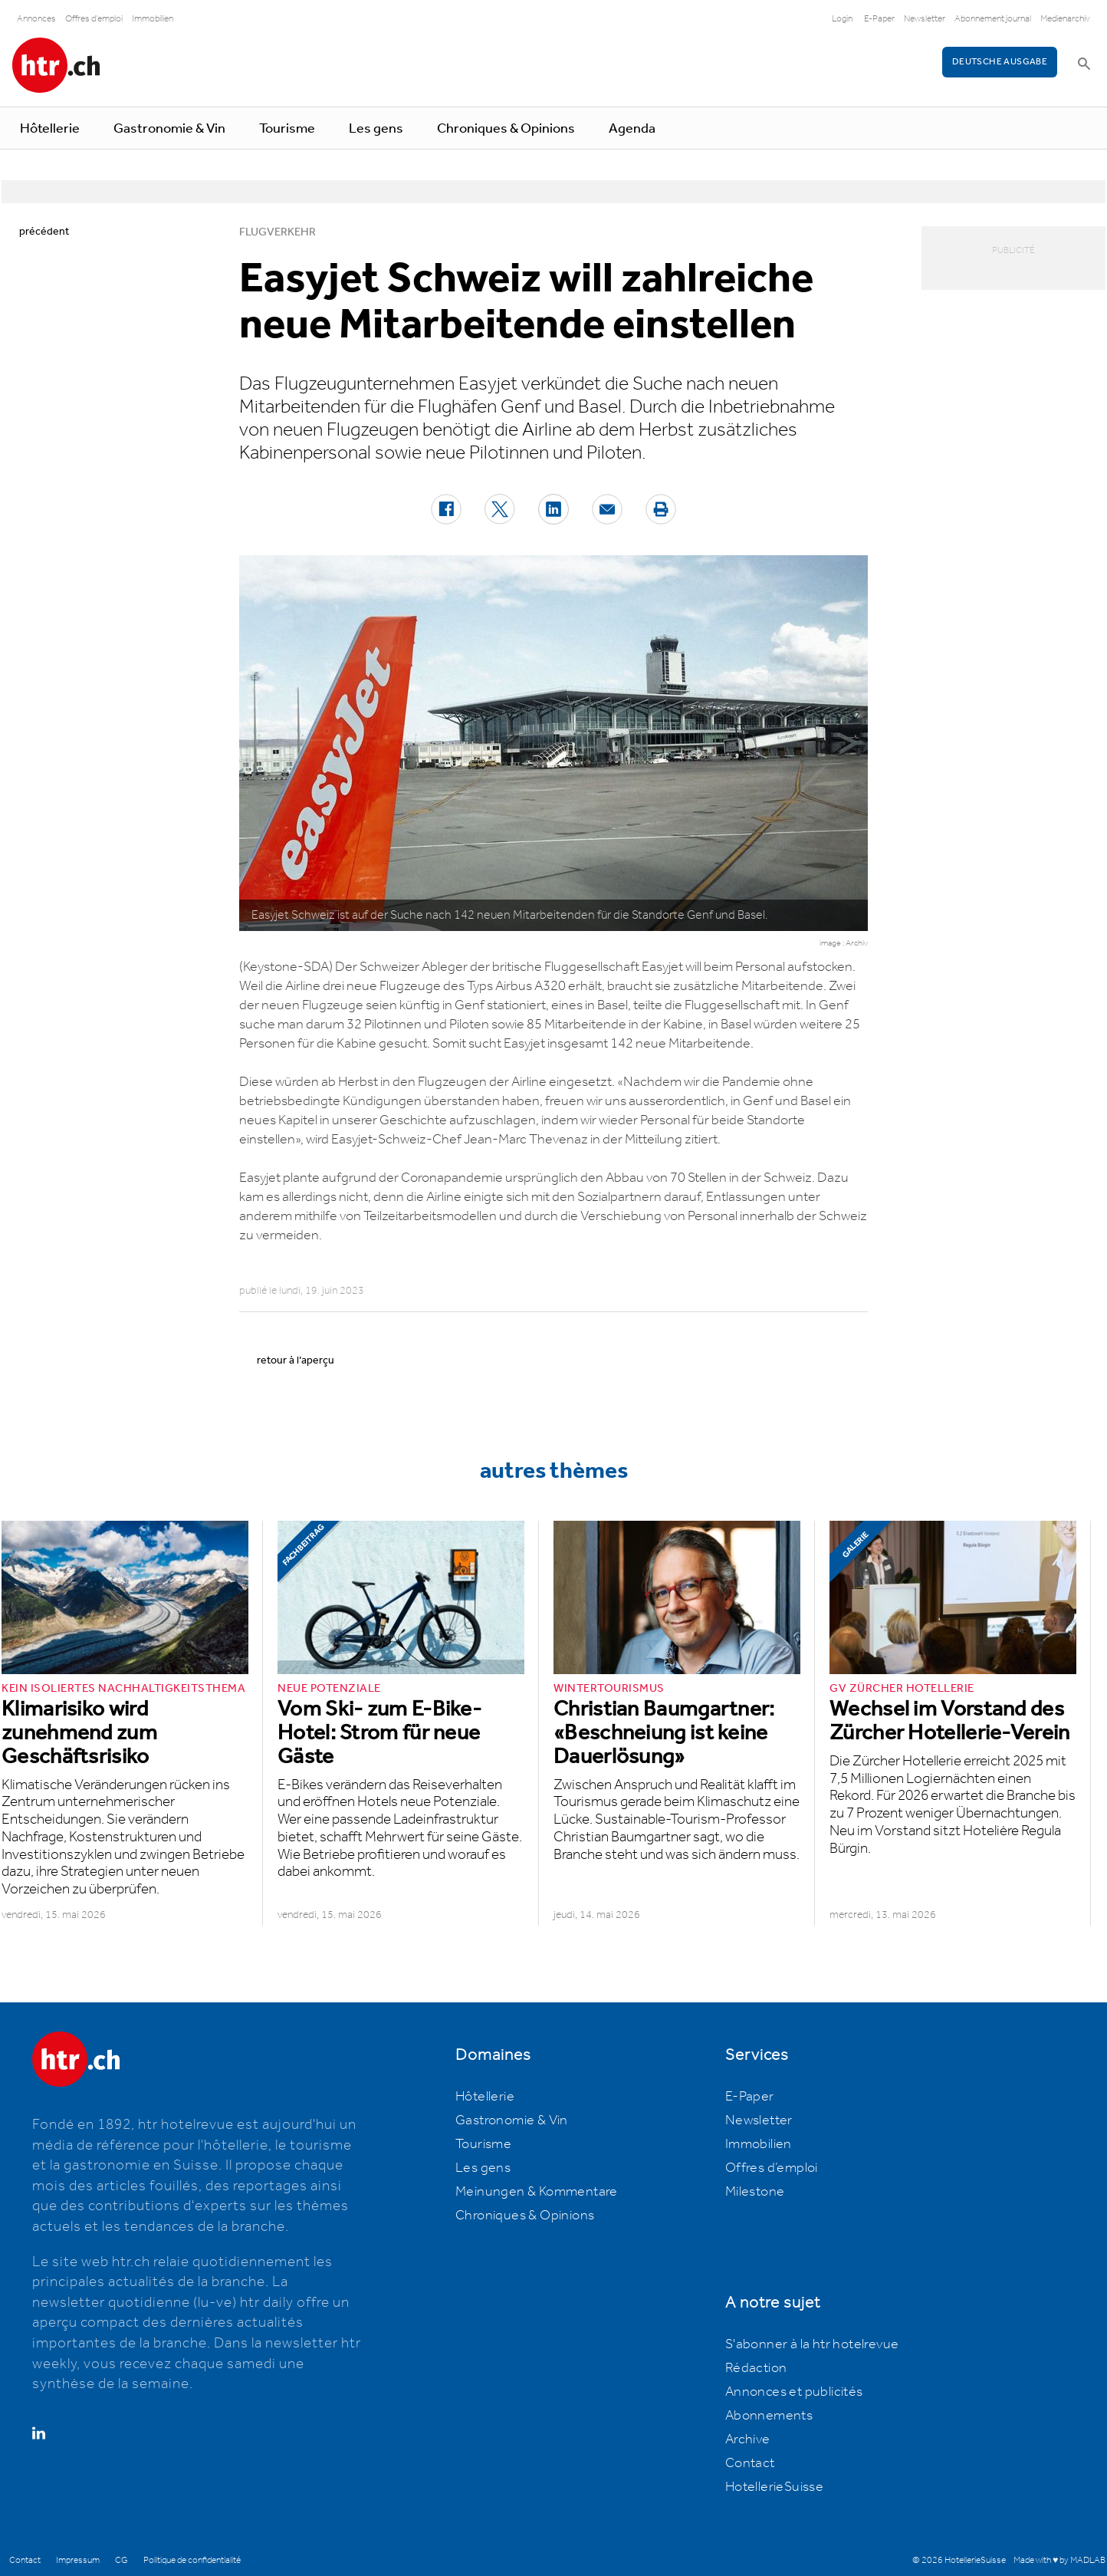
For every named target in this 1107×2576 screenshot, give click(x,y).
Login (842, 19)
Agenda (632, 129)
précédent (44, 231)
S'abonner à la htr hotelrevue (812, 2344)
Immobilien (152, 19)
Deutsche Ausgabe (999, 61)
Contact (750, 2463)
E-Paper (879, 19)
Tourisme (287, 129)
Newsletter (924, 19)
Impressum (78, 2560)
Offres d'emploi (94, 19)
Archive (747, 2439)
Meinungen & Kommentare (536, 2192)
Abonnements (769, 2415)
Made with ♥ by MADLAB (1059, 2560)
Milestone (755, 2192)
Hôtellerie (50, 129)
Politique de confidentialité (192, 2560)
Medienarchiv (1065, 19)
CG (121, 2560)
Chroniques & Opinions (506, 129)
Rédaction (756, 2368)
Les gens (376, 129)
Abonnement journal (992, 19)
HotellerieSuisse (774, 2487)
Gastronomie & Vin (169, 129)
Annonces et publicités (794, 2392)
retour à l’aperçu (295, 1360)
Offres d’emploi (771, 2168)
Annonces (36, 19)
